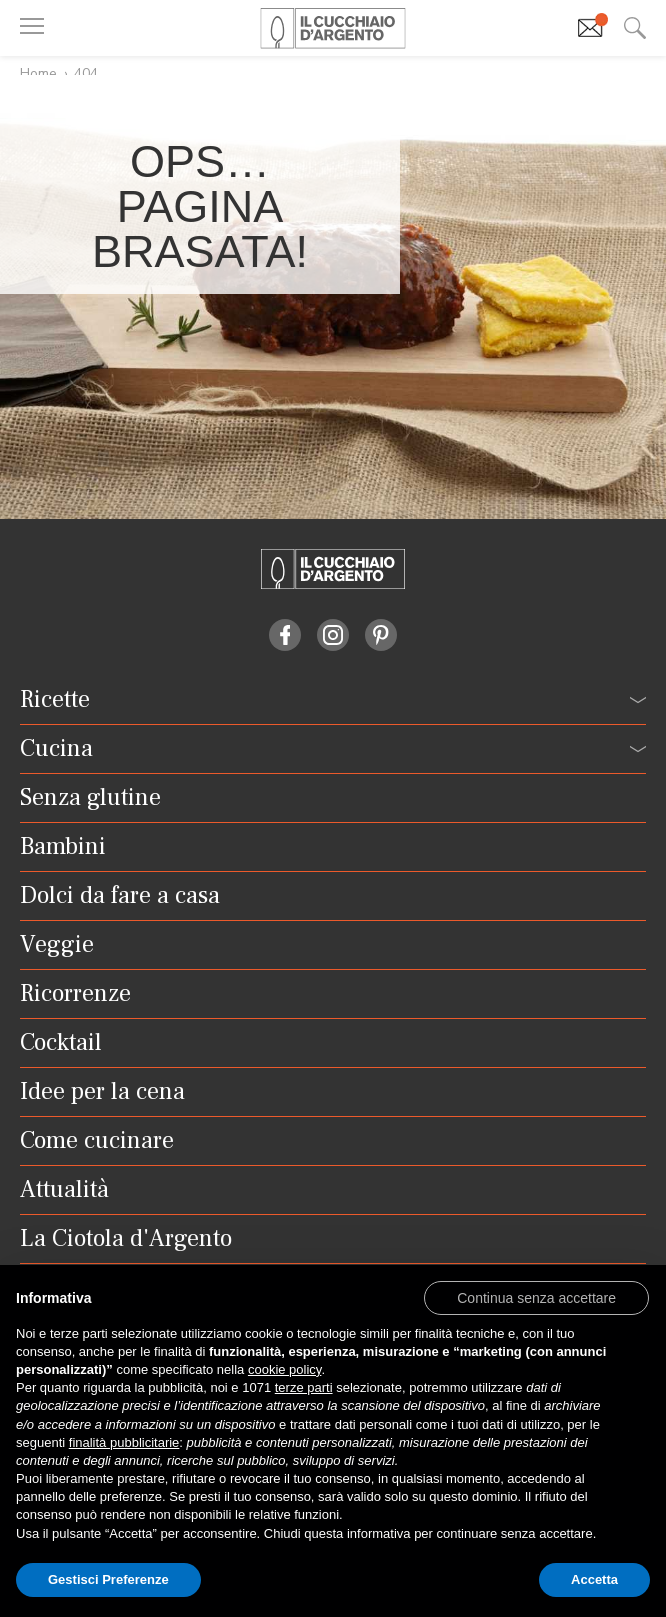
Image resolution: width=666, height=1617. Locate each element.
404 (86, 73)
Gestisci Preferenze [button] (108, 1579)
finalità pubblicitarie (124, 1442)
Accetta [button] (594, 1579)
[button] (536, 1297)
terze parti (304, 1387)
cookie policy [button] (284, 1369)
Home (38, 73)
